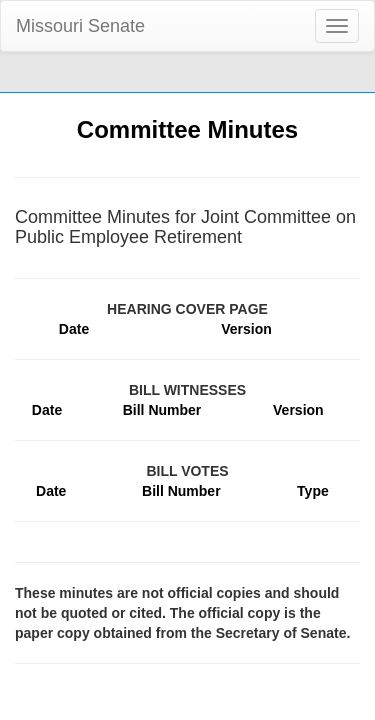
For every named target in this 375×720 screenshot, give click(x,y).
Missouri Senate (80, 26)
